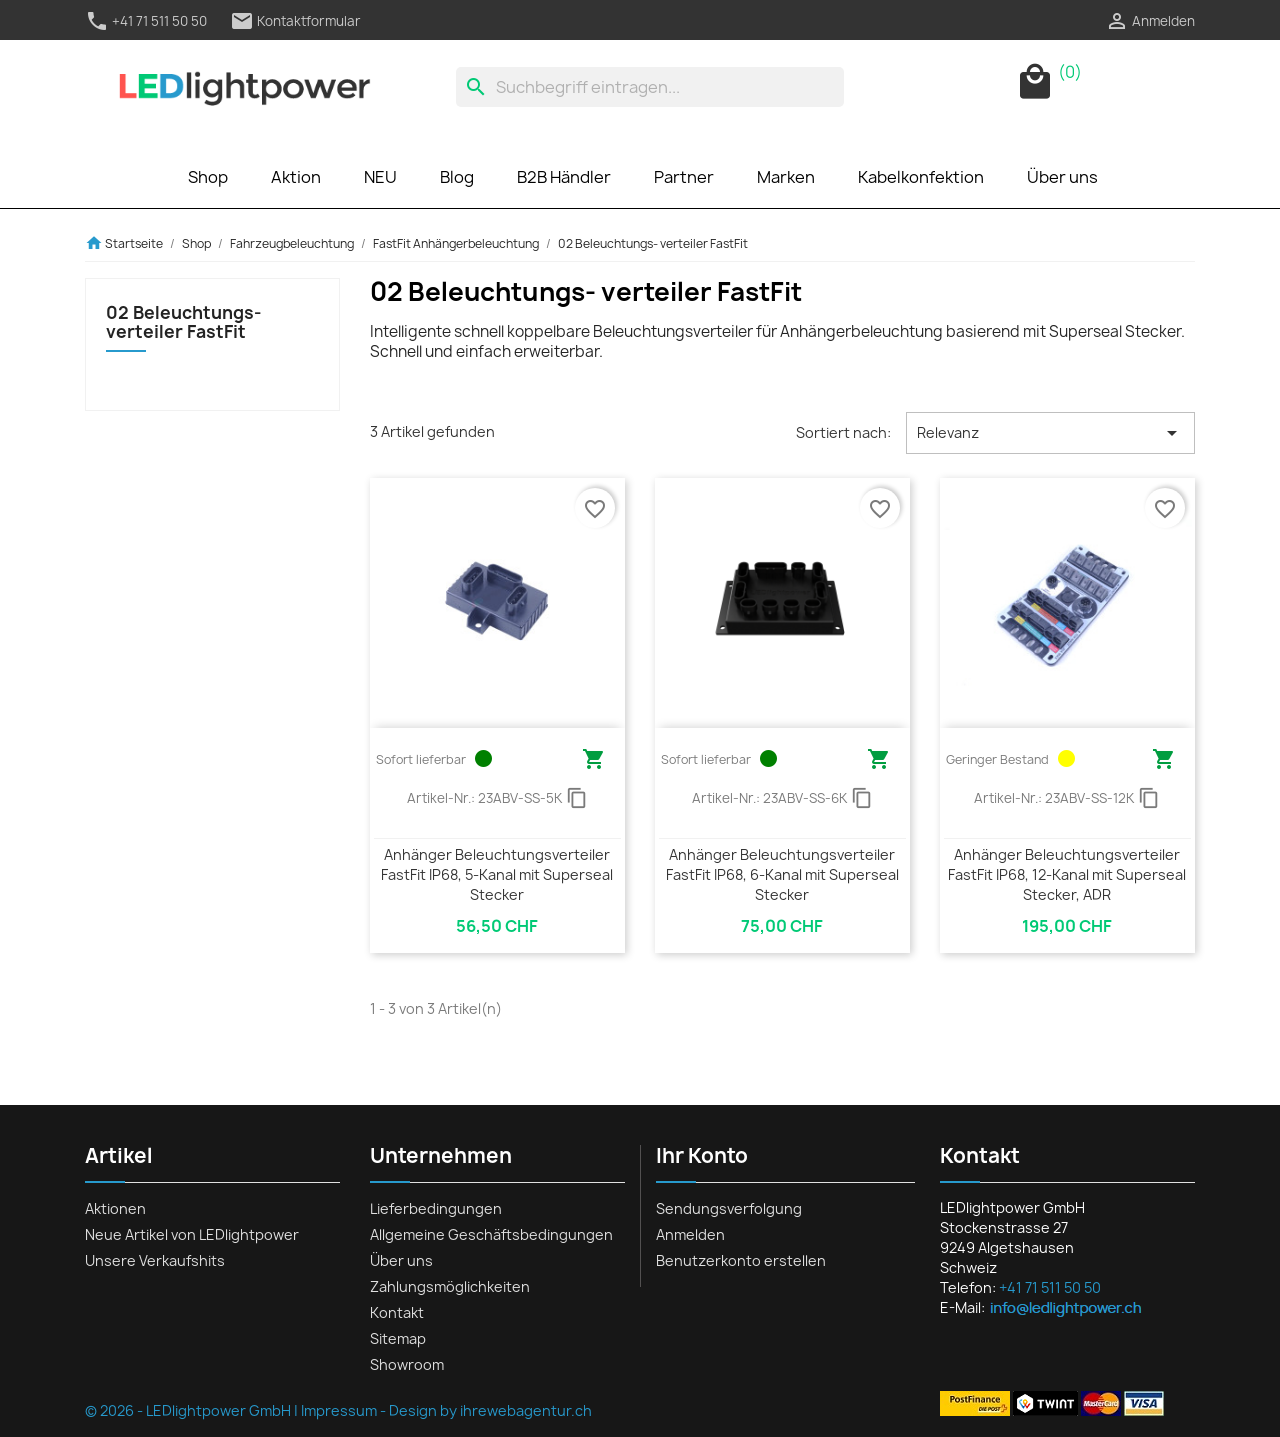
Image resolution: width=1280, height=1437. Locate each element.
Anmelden (690, 1234)
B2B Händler (564, 177)
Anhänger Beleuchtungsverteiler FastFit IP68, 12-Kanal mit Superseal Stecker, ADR (1067, 874)
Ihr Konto (702, 1155)
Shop (208, 177)
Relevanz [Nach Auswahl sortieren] (1050, 433)
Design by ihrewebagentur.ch (490, 1410)
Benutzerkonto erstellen (741, 1260)
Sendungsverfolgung (729, 1208)
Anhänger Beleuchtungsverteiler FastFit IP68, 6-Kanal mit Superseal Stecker (782, 874)
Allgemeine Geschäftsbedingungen (491, 1234)
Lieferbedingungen (436, 1208)
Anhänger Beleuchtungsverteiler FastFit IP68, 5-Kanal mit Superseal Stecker (497, 874)
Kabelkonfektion (921, 177)
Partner (684, 177)
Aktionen (115, 1208)
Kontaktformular (295, 21)
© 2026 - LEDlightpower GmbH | (193, 1410)
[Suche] (650, 87)
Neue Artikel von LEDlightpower (192, 1234)
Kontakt (397, 1312)
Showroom (407, 1364)
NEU (380, 177)
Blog (457, 177)
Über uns (1062, 177)
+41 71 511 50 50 (146, 21)
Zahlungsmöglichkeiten (450, 1286)
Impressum (339, 1410)
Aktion (296, 177)
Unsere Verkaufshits (155, 1260)
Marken (786, 177)
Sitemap (398, 1338)
